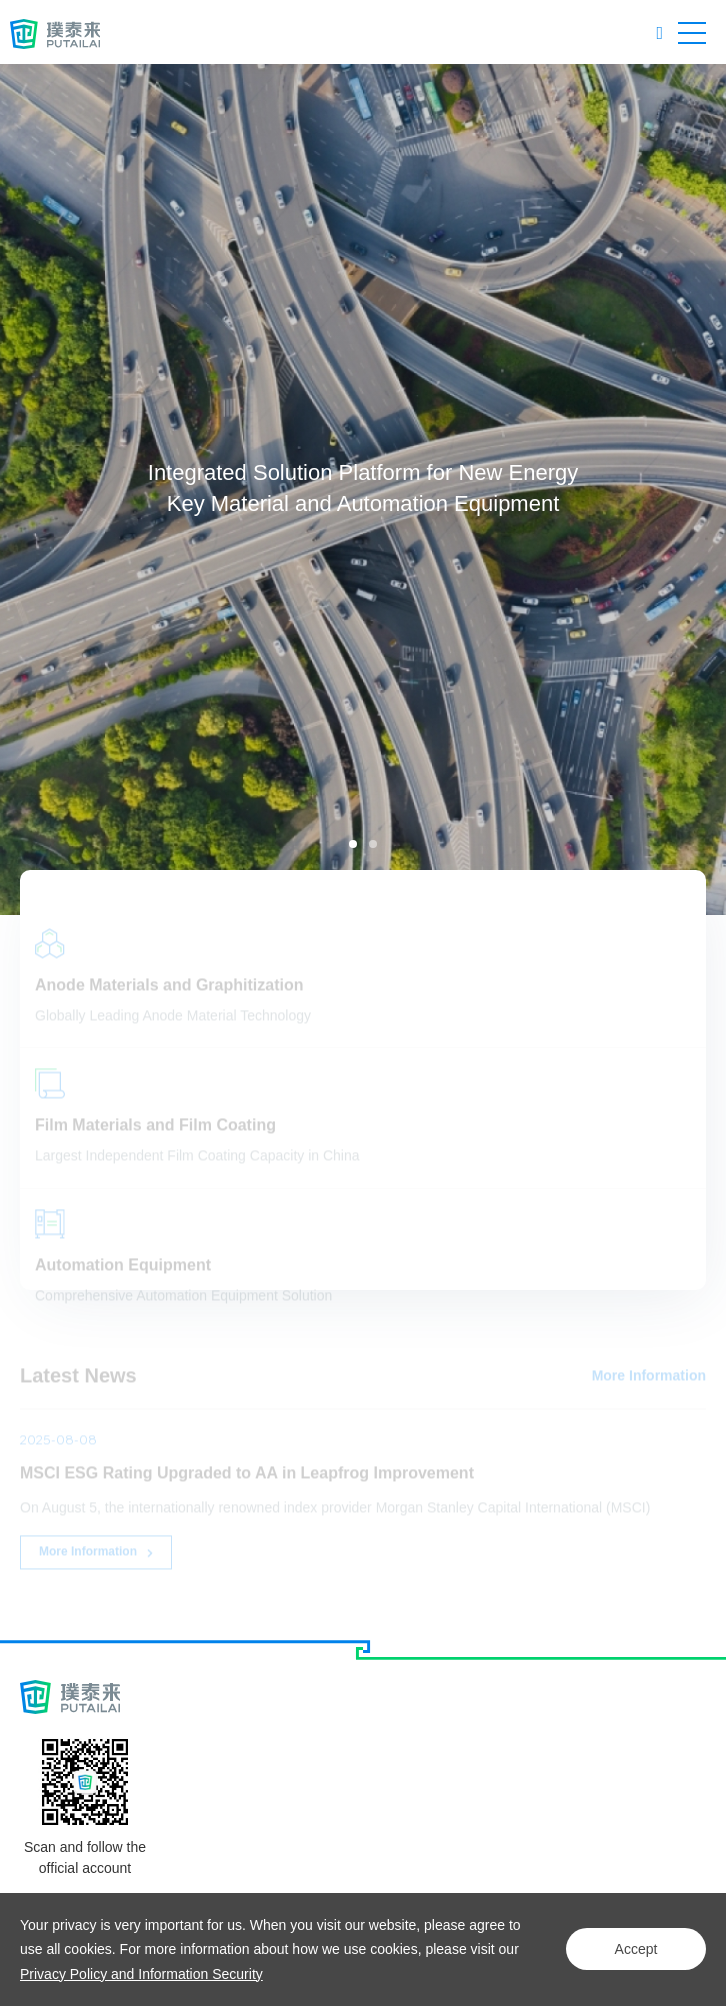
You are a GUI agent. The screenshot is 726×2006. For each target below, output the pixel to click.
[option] (363, 489)
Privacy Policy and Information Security (141, 1974)
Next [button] (716, 489)
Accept (636, 1949)
